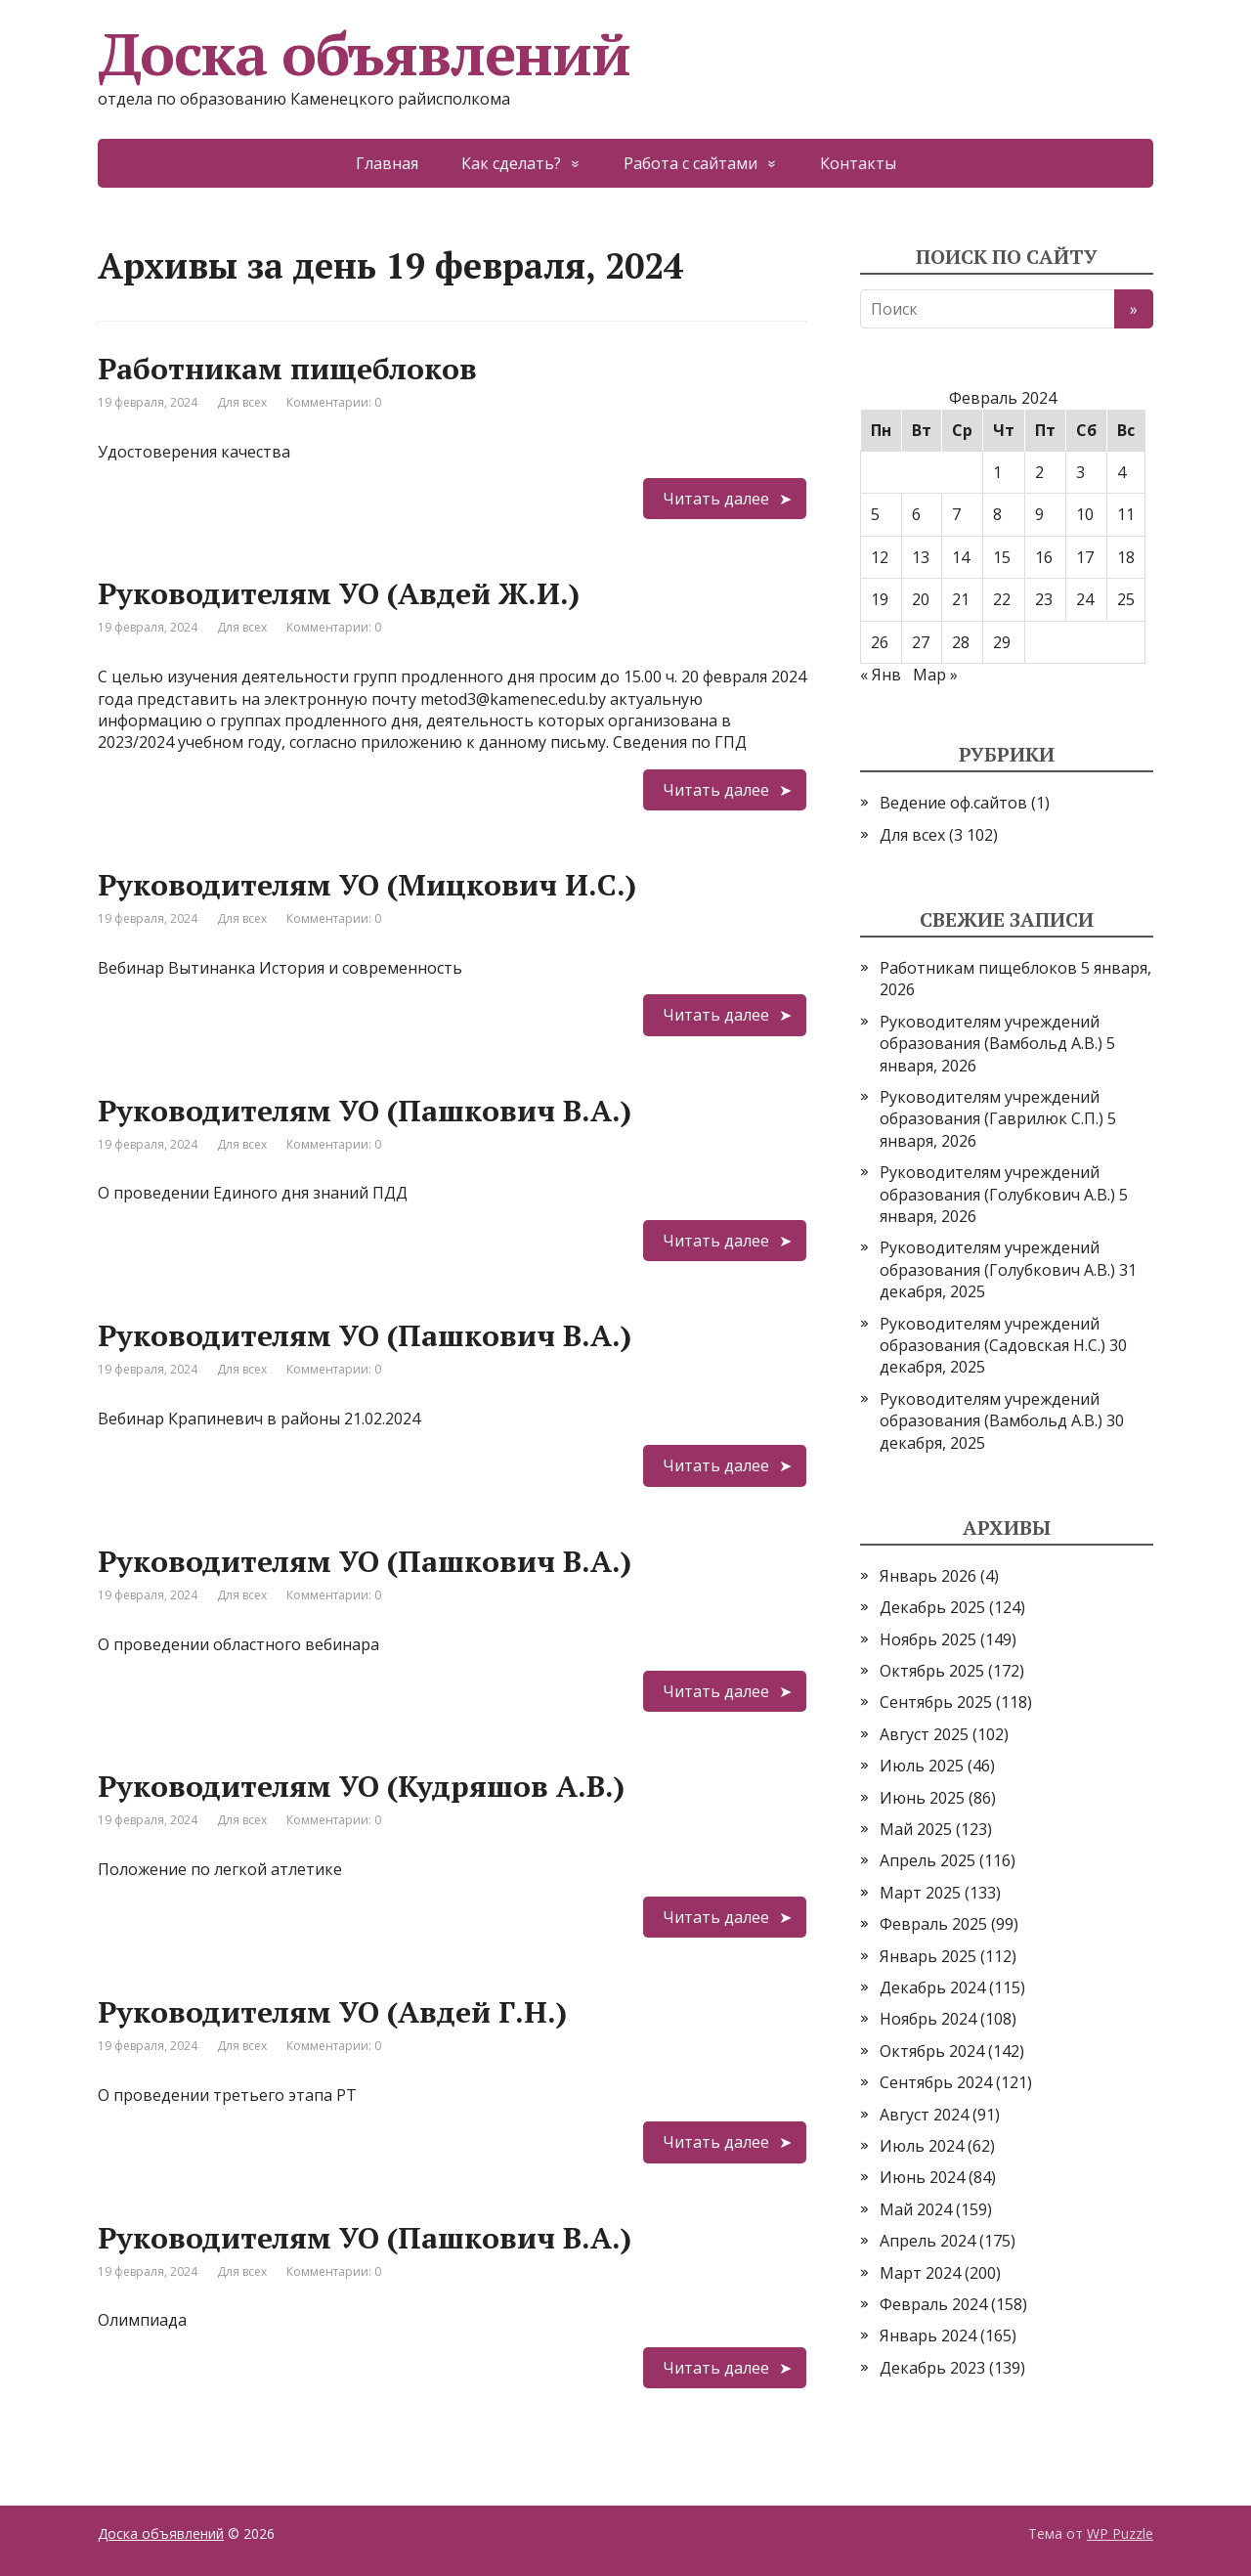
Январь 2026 (928, 1576)
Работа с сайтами (690, 163)
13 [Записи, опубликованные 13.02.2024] (920, 557)
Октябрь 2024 (932, 2051)
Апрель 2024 (927, 2240)
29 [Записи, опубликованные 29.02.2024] (1002, 642)
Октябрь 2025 (932, 1670)
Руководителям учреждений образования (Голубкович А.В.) (997, 1182)
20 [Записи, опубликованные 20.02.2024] (920, 599)
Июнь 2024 (922, 2177)
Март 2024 (920, 2273)
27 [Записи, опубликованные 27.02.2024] (920, 642)
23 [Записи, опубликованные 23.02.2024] (1044, 599)
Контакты (858, 163)
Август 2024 (924, 2114)
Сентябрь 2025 (936, 1702)
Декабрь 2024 (932, 1987)
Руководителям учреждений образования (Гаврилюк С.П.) (991, 1107)
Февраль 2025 (933, 1924)
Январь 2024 (928, 2335)
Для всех (242, 402)
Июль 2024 (922, 2146)
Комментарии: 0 (333, 402)
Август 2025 (924, 1734)
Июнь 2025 (922, 1798)
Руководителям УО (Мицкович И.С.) (367, 884)
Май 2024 (916, 2209)
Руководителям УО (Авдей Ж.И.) (339, 593)
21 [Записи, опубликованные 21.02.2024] (961, 599)
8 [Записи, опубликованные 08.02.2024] (997, 514)
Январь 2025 (928, 1956)
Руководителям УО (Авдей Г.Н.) (332, 2011)
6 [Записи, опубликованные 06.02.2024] (916, 514)
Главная (387, 163)
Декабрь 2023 (932, 2368)
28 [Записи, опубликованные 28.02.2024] (961, 642)
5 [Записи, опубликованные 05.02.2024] (875, 514)
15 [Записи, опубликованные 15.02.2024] (1002, 557)
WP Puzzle (1120, 2533)
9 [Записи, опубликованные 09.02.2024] (1039, 514)
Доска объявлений (364, 53)
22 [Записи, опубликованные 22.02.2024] (1002, 599)
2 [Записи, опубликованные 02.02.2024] (1039, 472)
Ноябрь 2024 (928, 2019)
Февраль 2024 (933, 2304)
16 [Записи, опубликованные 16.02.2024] (1044, 557)
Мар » (935, 674)
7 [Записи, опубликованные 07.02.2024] (956, 514)
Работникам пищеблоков (287, 368)
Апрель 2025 (927, 1860)
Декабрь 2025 (932, 1607)
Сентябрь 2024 (936, 2082)
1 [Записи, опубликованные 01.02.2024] (997, 472)
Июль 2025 (922, 1765)
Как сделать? (511, 163)
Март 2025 (920, 1892)
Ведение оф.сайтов (953, 802)
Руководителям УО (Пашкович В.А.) (364, 1110)
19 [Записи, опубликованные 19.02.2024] (879, 599)
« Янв (880, 674)
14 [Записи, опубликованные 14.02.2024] (961, 557)
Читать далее (716, 498)
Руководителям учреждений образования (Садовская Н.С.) (992, 1334)
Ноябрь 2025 (928, 1639)
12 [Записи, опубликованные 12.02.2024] (879, 557)
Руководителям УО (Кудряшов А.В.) (361, 1786)
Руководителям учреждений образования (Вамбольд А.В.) (991, 1032)
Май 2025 (916, 1829)
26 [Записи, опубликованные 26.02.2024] (879, 642)
